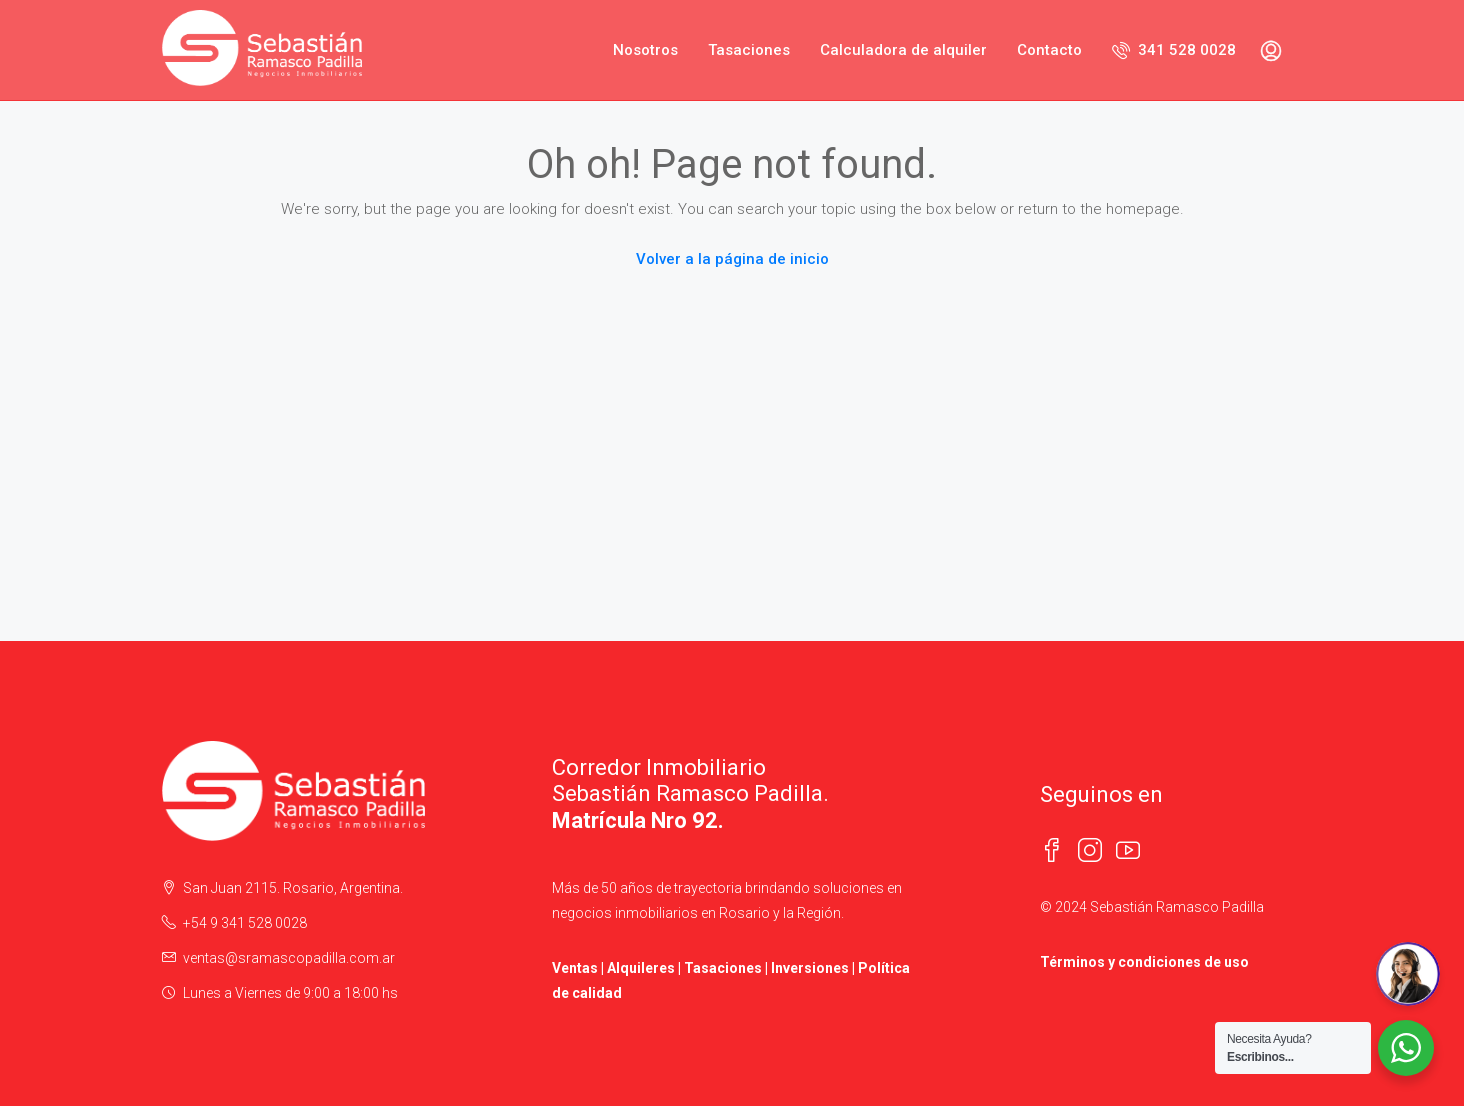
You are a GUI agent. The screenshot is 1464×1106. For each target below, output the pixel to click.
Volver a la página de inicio (732, 259)
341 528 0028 (1174, 50)
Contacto (1049, 50)
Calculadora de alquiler (903, 50)
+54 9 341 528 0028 (245, 923)
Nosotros (645, 50)
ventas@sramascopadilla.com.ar (289, 958)
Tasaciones (749, 50)
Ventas (575, 968)
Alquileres (641, 968)
